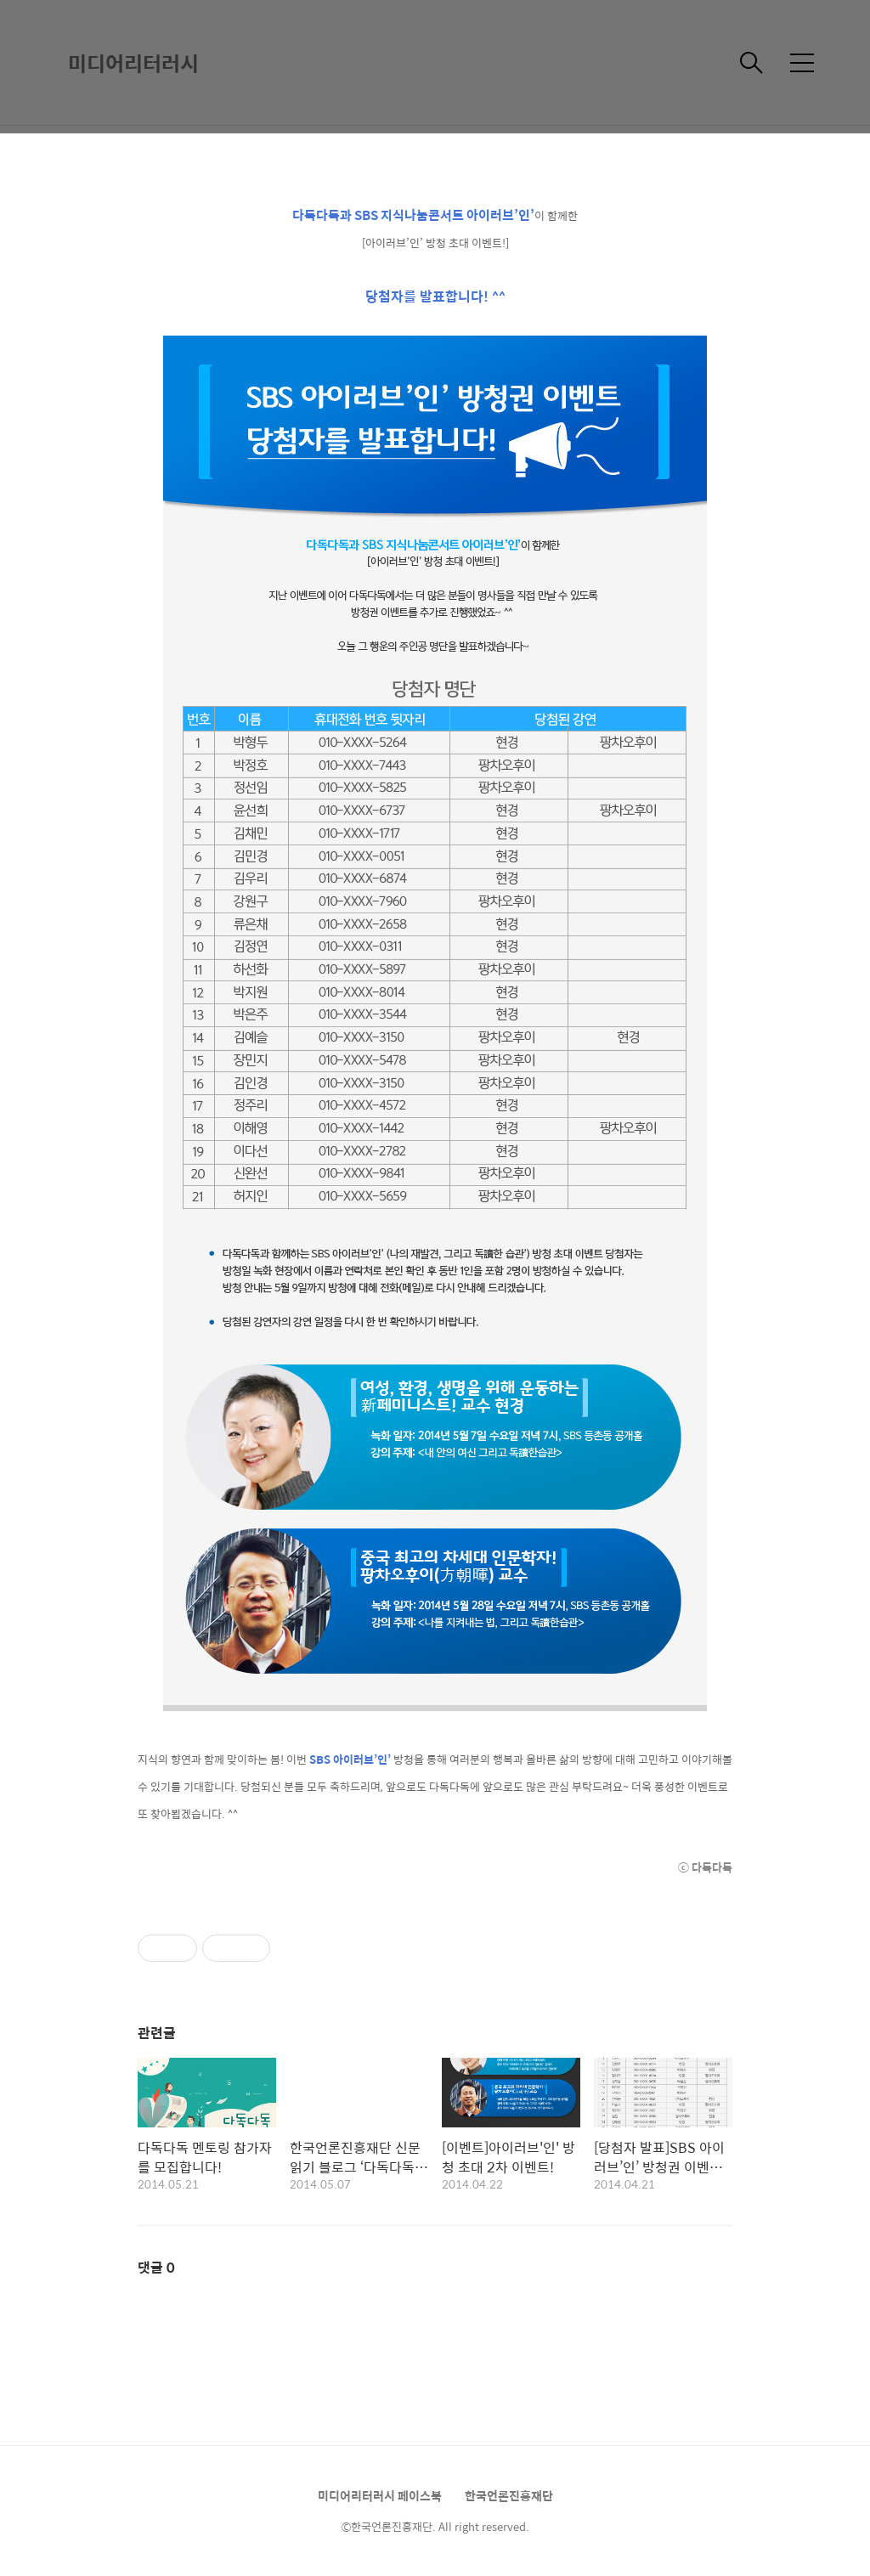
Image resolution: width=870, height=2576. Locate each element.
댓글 (156, 2267)
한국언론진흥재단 (509, 2495)
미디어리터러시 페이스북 (380, 2495)
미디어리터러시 (133, 63)
